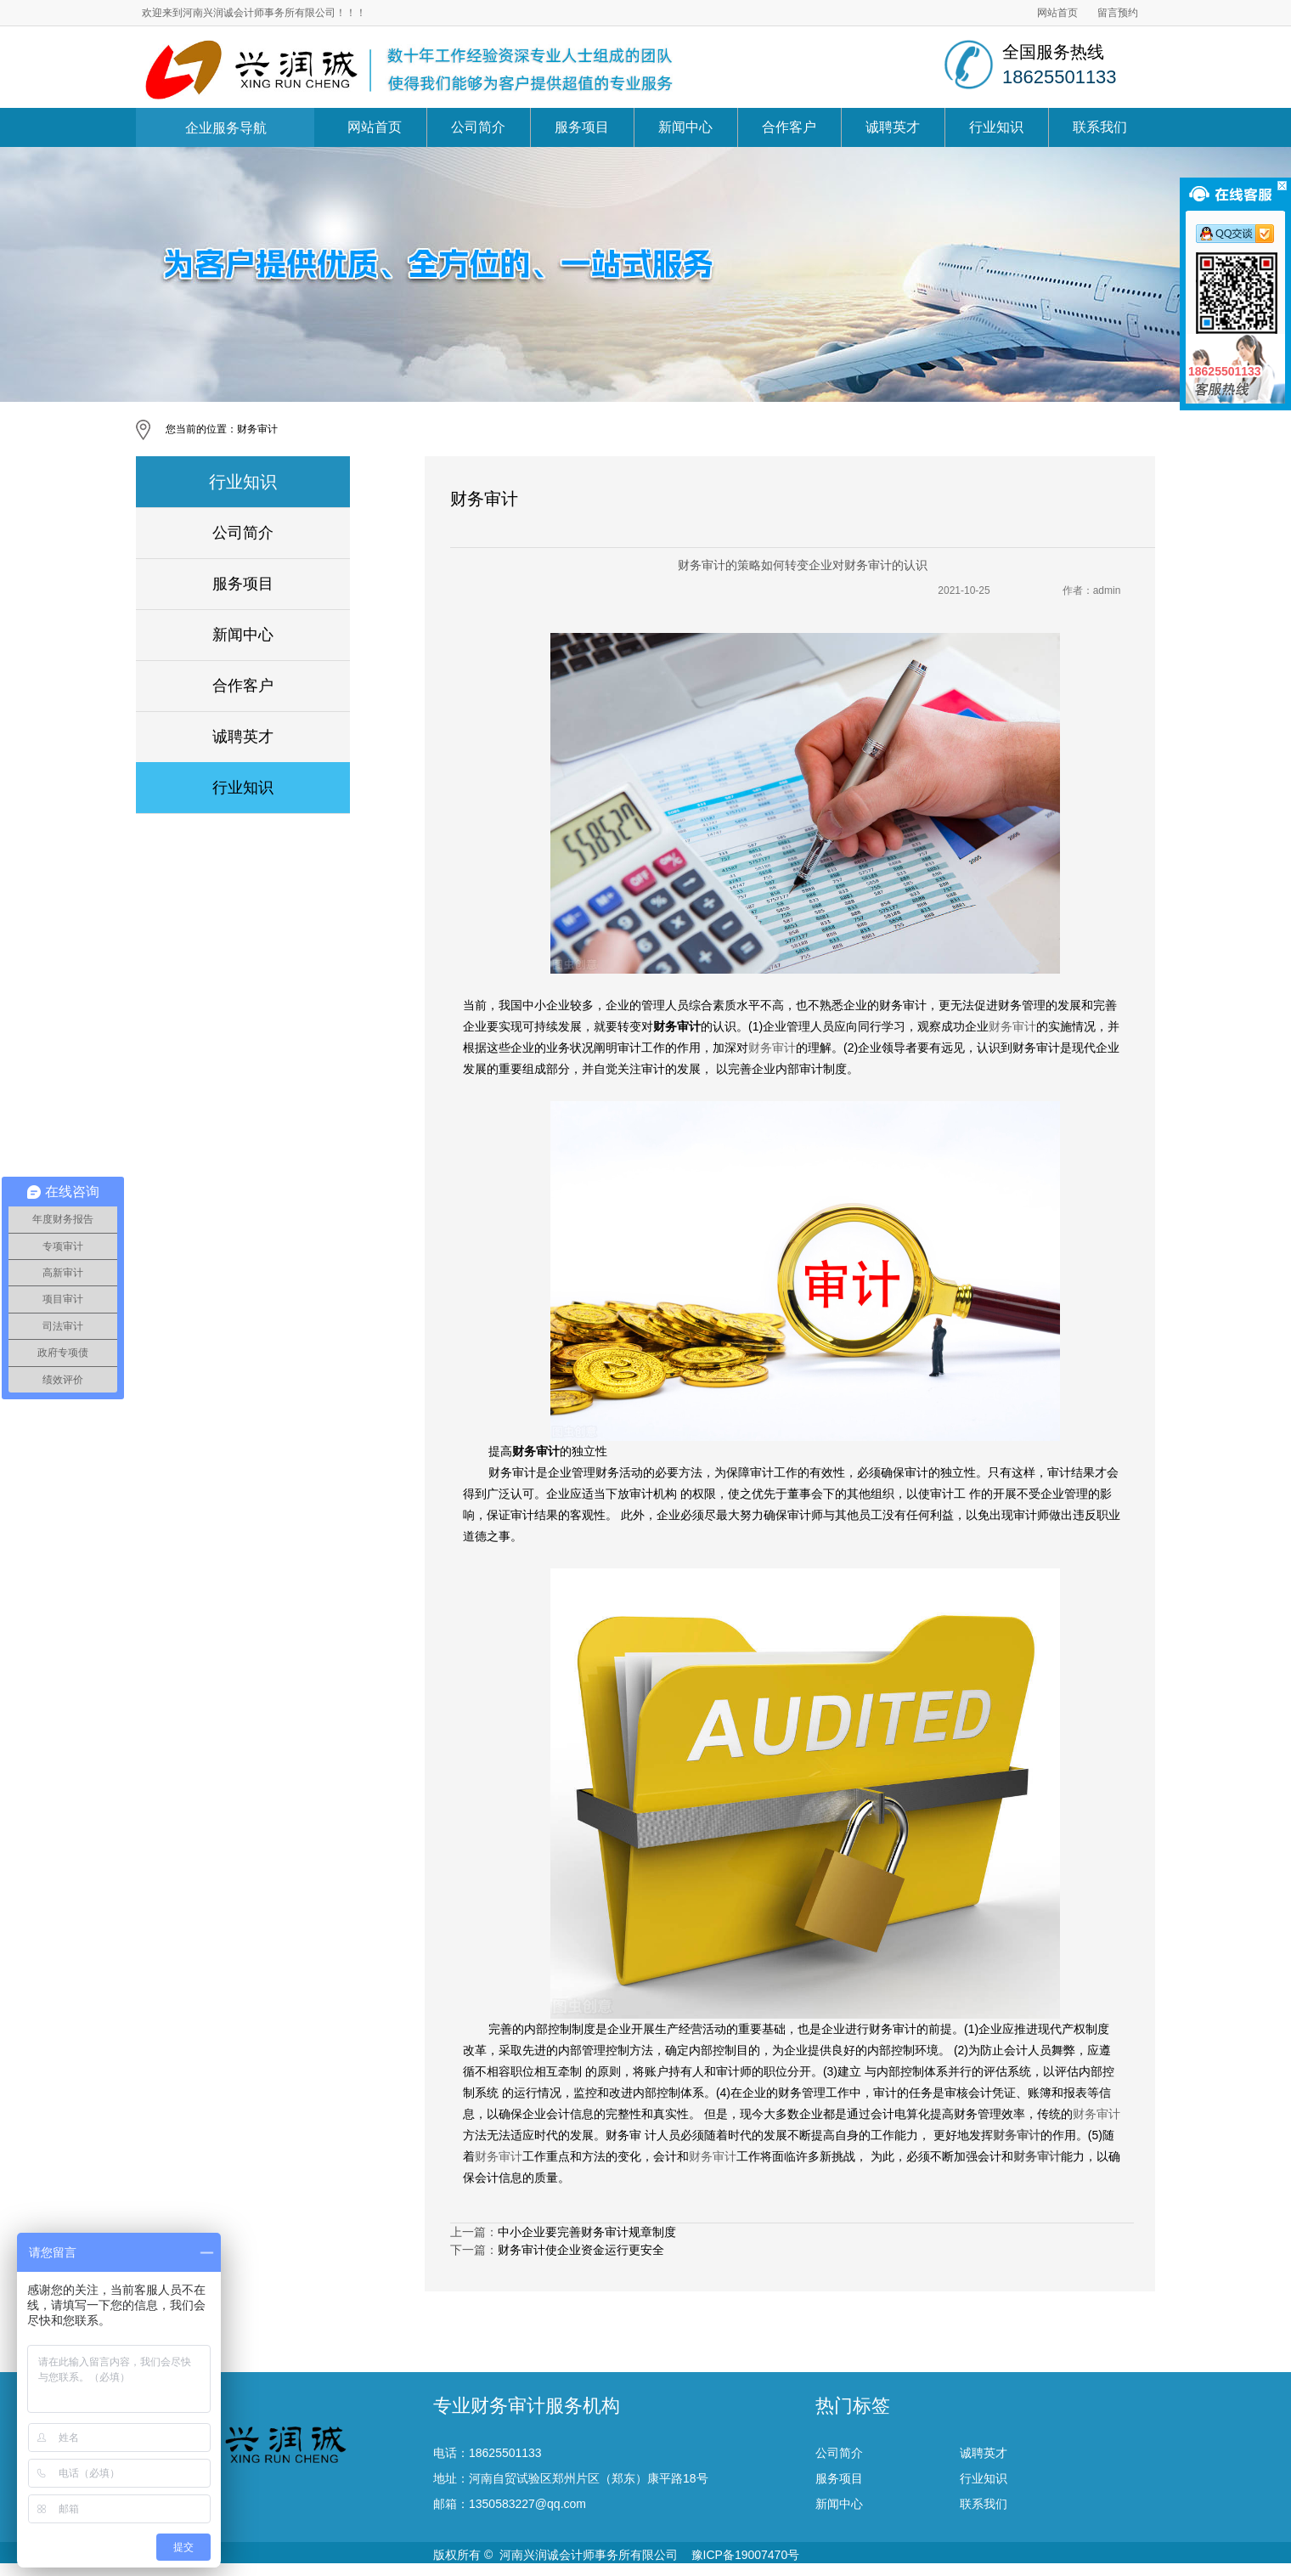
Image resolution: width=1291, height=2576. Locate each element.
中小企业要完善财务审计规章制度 (587, 2232)
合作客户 (789, 127)
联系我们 (1100, 127)
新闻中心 (685, 127)
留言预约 (1117, 13)
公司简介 (478, 127)
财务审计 (257, 429)
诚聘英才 (892, 127)
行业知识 (996, 127)
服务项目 (582, 127)
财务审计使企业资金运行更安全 (581, 2250)
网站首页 (1057, 13)
